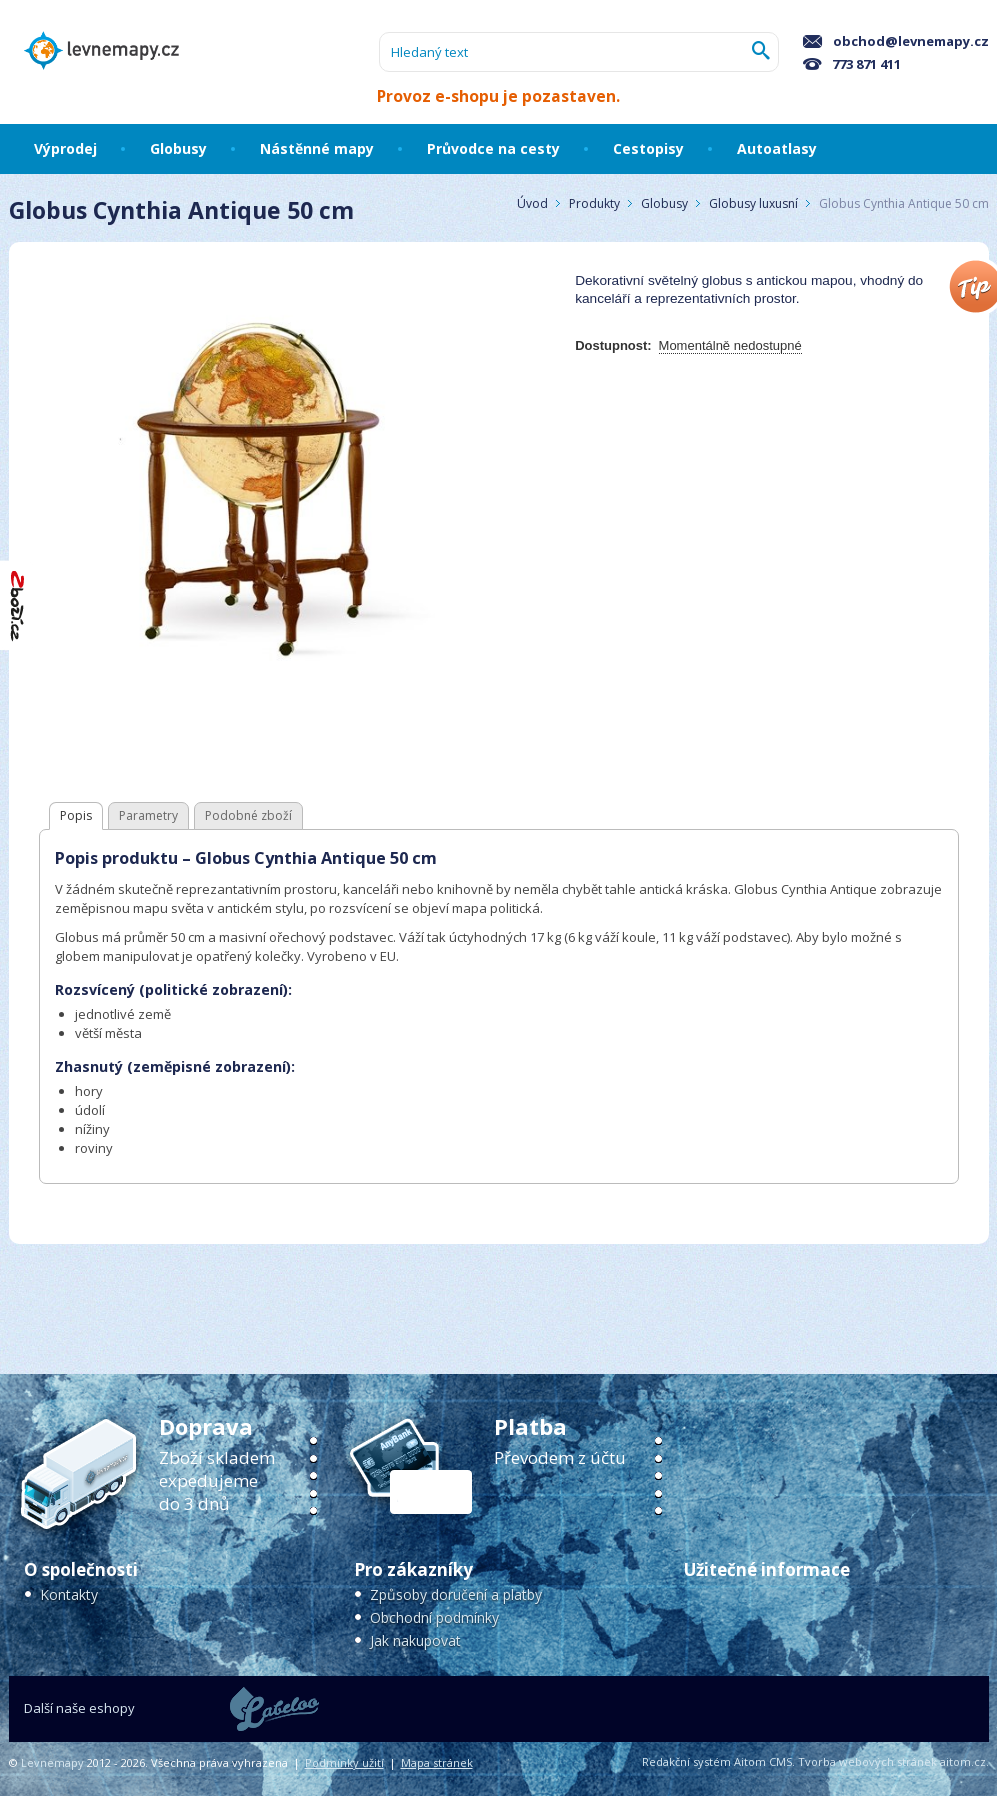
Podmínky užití (344, 1762)
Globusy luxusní (753, 203)
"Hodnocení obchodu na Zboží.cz (18, 605)
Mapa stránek (437, 1762)
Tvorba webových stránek (867, 1761)
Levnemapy (52, 1762)
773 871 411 (852, 64)
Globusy (664, 203)
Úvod (532, 203)
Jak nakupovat (415, 1640)
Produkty (594, 203)
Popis (76, 815)
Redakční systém (686, 1761)
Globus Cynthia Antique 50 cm (904, 203)
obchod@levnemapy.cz (896, 41)
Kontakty (69, 1594)
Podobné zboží (248, 815)
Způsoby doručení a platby (456, 1594)
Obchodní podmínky (434, 1617)
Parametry (148, 815)
